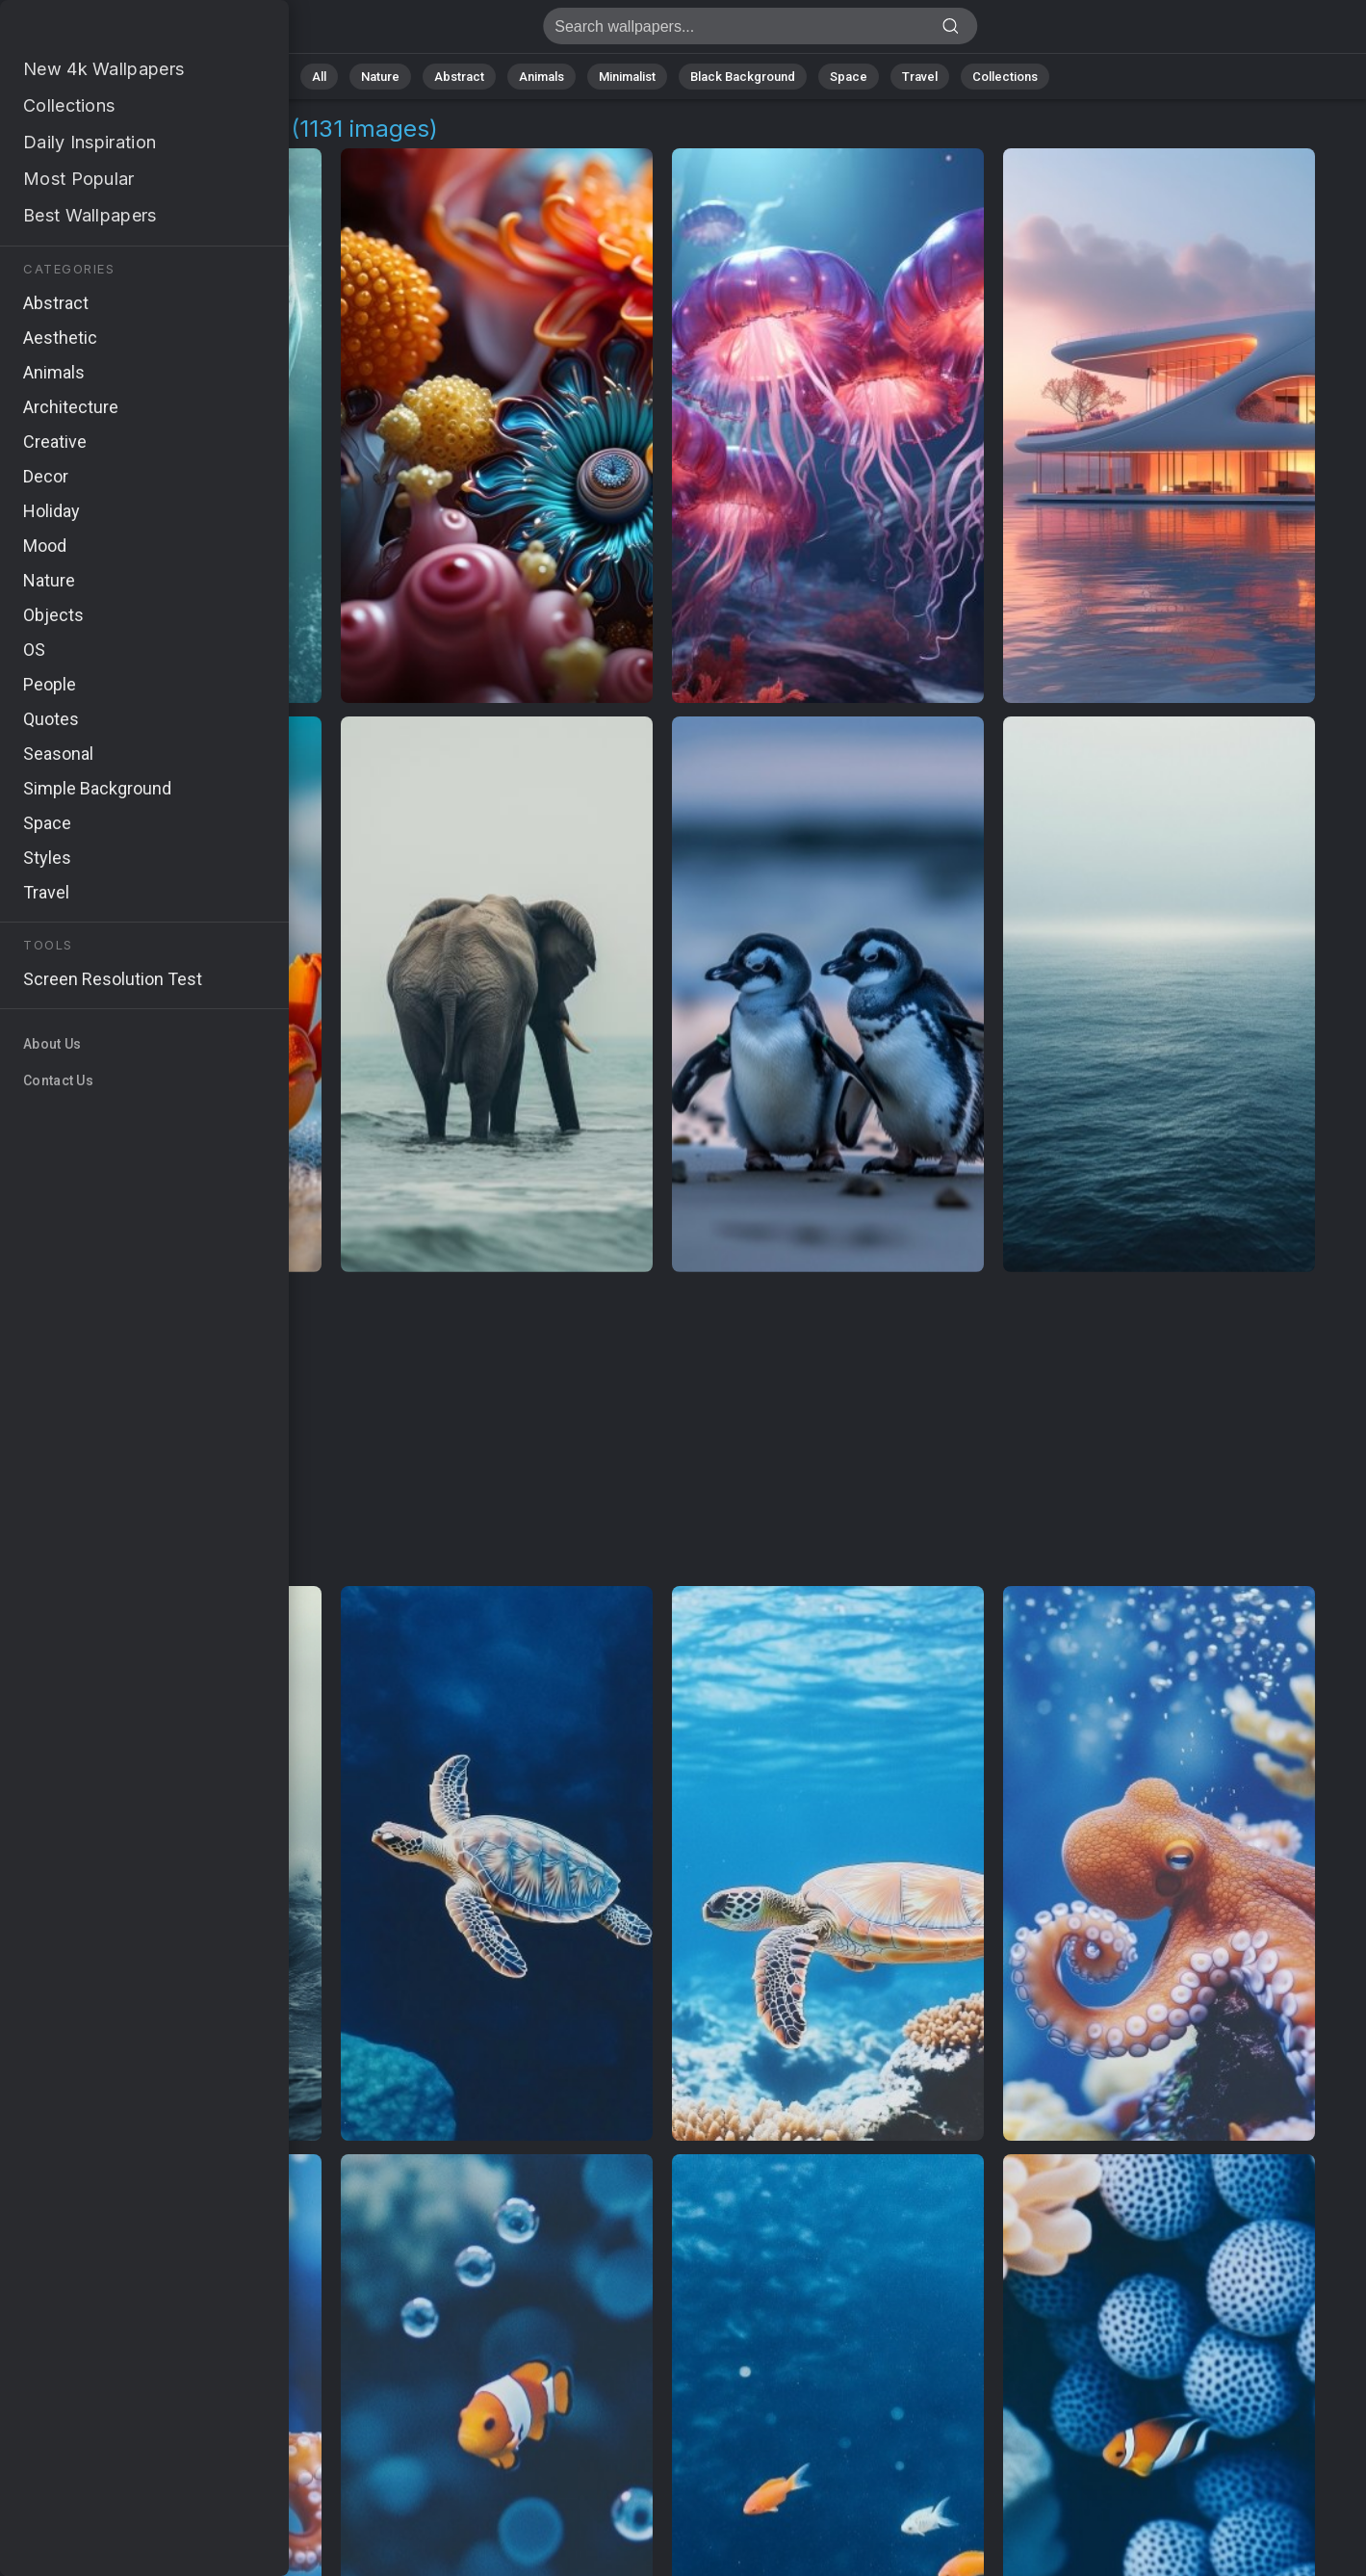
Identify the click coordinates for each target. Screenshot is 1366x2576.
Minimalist (627, 76)
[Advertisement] (663, 1430)
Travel (920, 76)
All (319, 76)
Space (848, 76)
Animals (541, 76)
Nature (380, 76)
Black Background (742, 76)
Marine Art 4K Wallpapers (115, 31)
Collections (1005, 76)
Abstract (459, 76)
